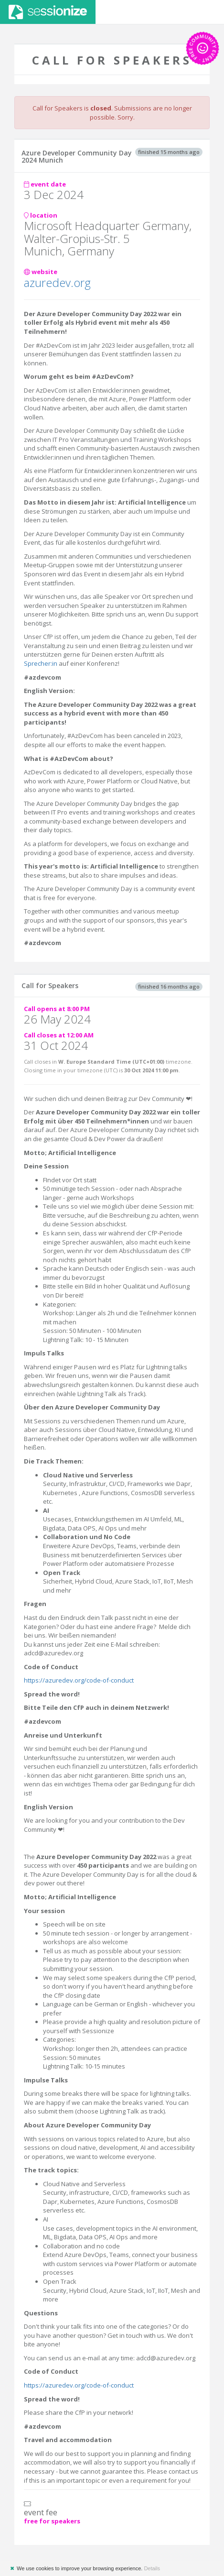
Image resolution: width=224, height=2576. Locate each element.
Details (152, 2568)
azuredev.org (57, 282)
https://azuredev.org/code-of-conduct (79, 1680)
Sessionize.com (48, 12)
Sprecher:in (40, 663)
